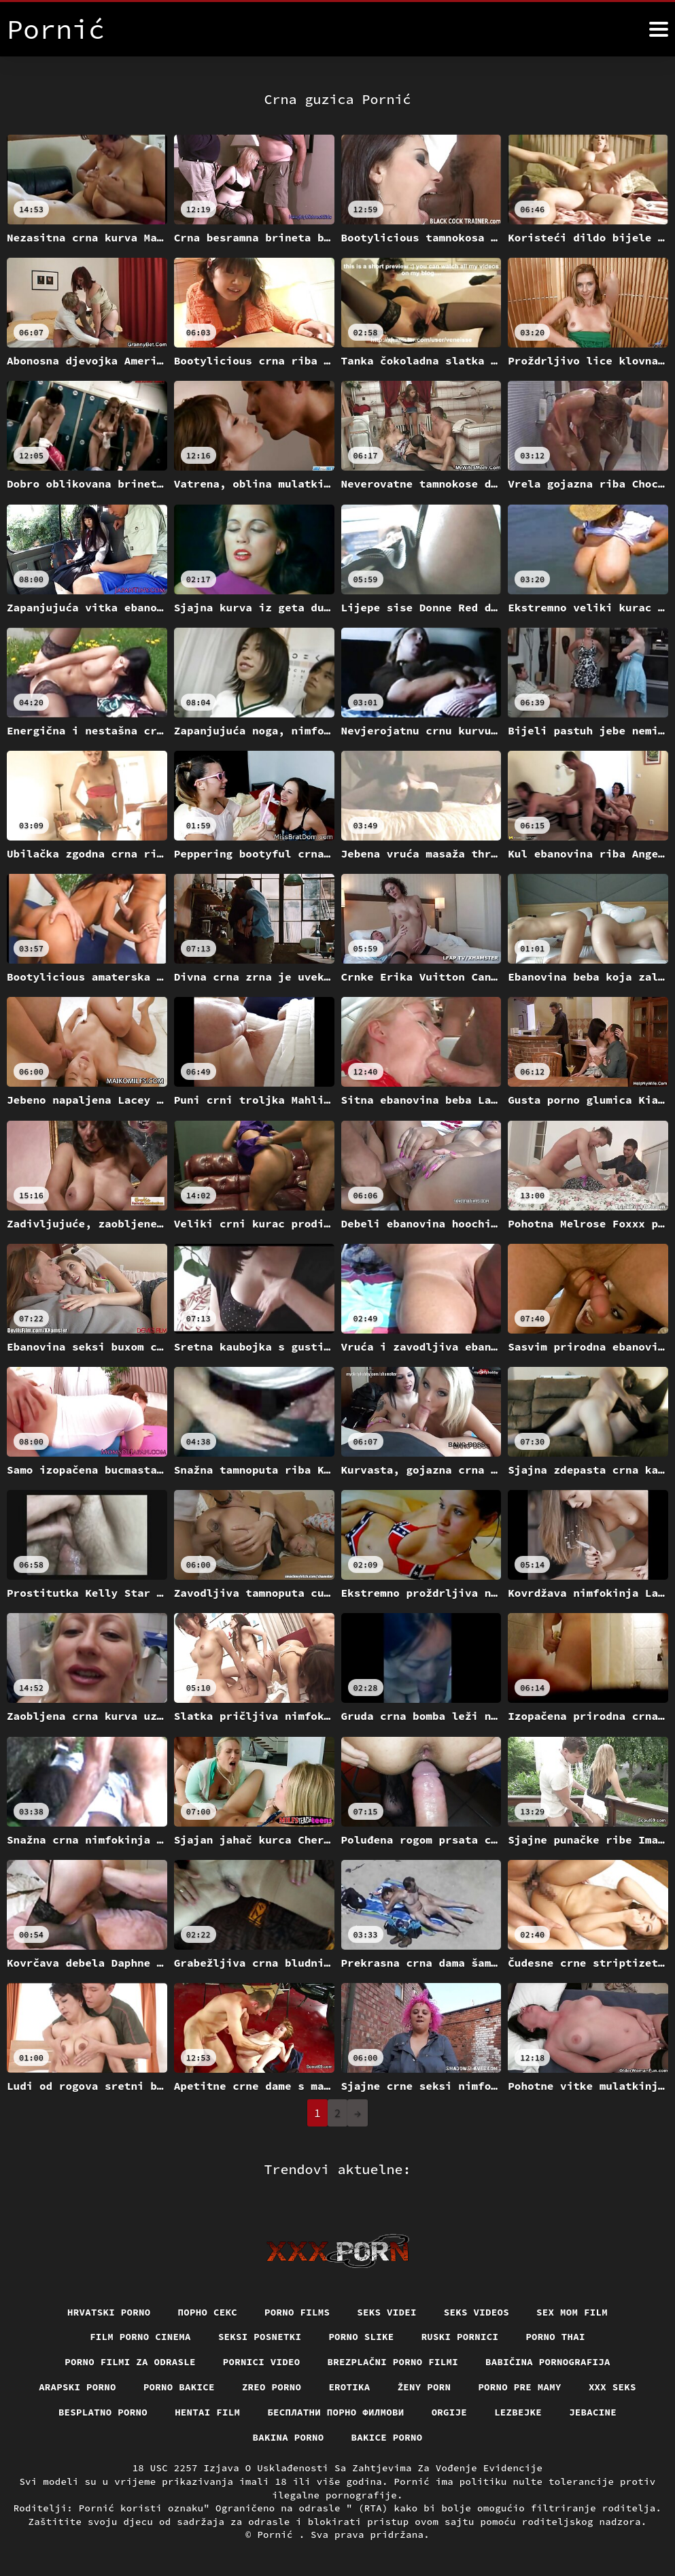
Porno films (297, 2312)
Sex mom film (572, 2312)
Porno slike (361, 2337)
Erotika (349, 2387)
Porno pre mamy (519, 2387)
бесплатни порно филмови (335, 2412)
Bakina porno (288, 2437)
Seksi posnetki (260, 2337)
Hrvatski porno (109, 2312)
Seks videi (387, 2312)
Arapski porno (77, 2387)
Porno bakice (179, 2387)
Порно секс (208, 2312)
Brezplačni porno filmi (393, 2362)
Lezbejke (518, 2412)
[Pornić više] (658, 29)
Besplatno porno (103, 2412)
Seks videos (476, 2312)
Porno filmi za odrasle (130, 2362)
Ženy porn (424, 2387)
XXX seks (612, 2387)
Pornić (277, 2534)
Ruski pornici (460, 2337)
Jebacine (593, 2412)
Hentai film (207, 2412)
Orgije (450, 2412)
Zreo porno (272, 2387)
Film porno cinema (140, 2337)
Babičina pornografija (547, 2362)
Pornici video (261, 2362)
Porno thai (555, 2337)
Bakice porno (387, 2437)
